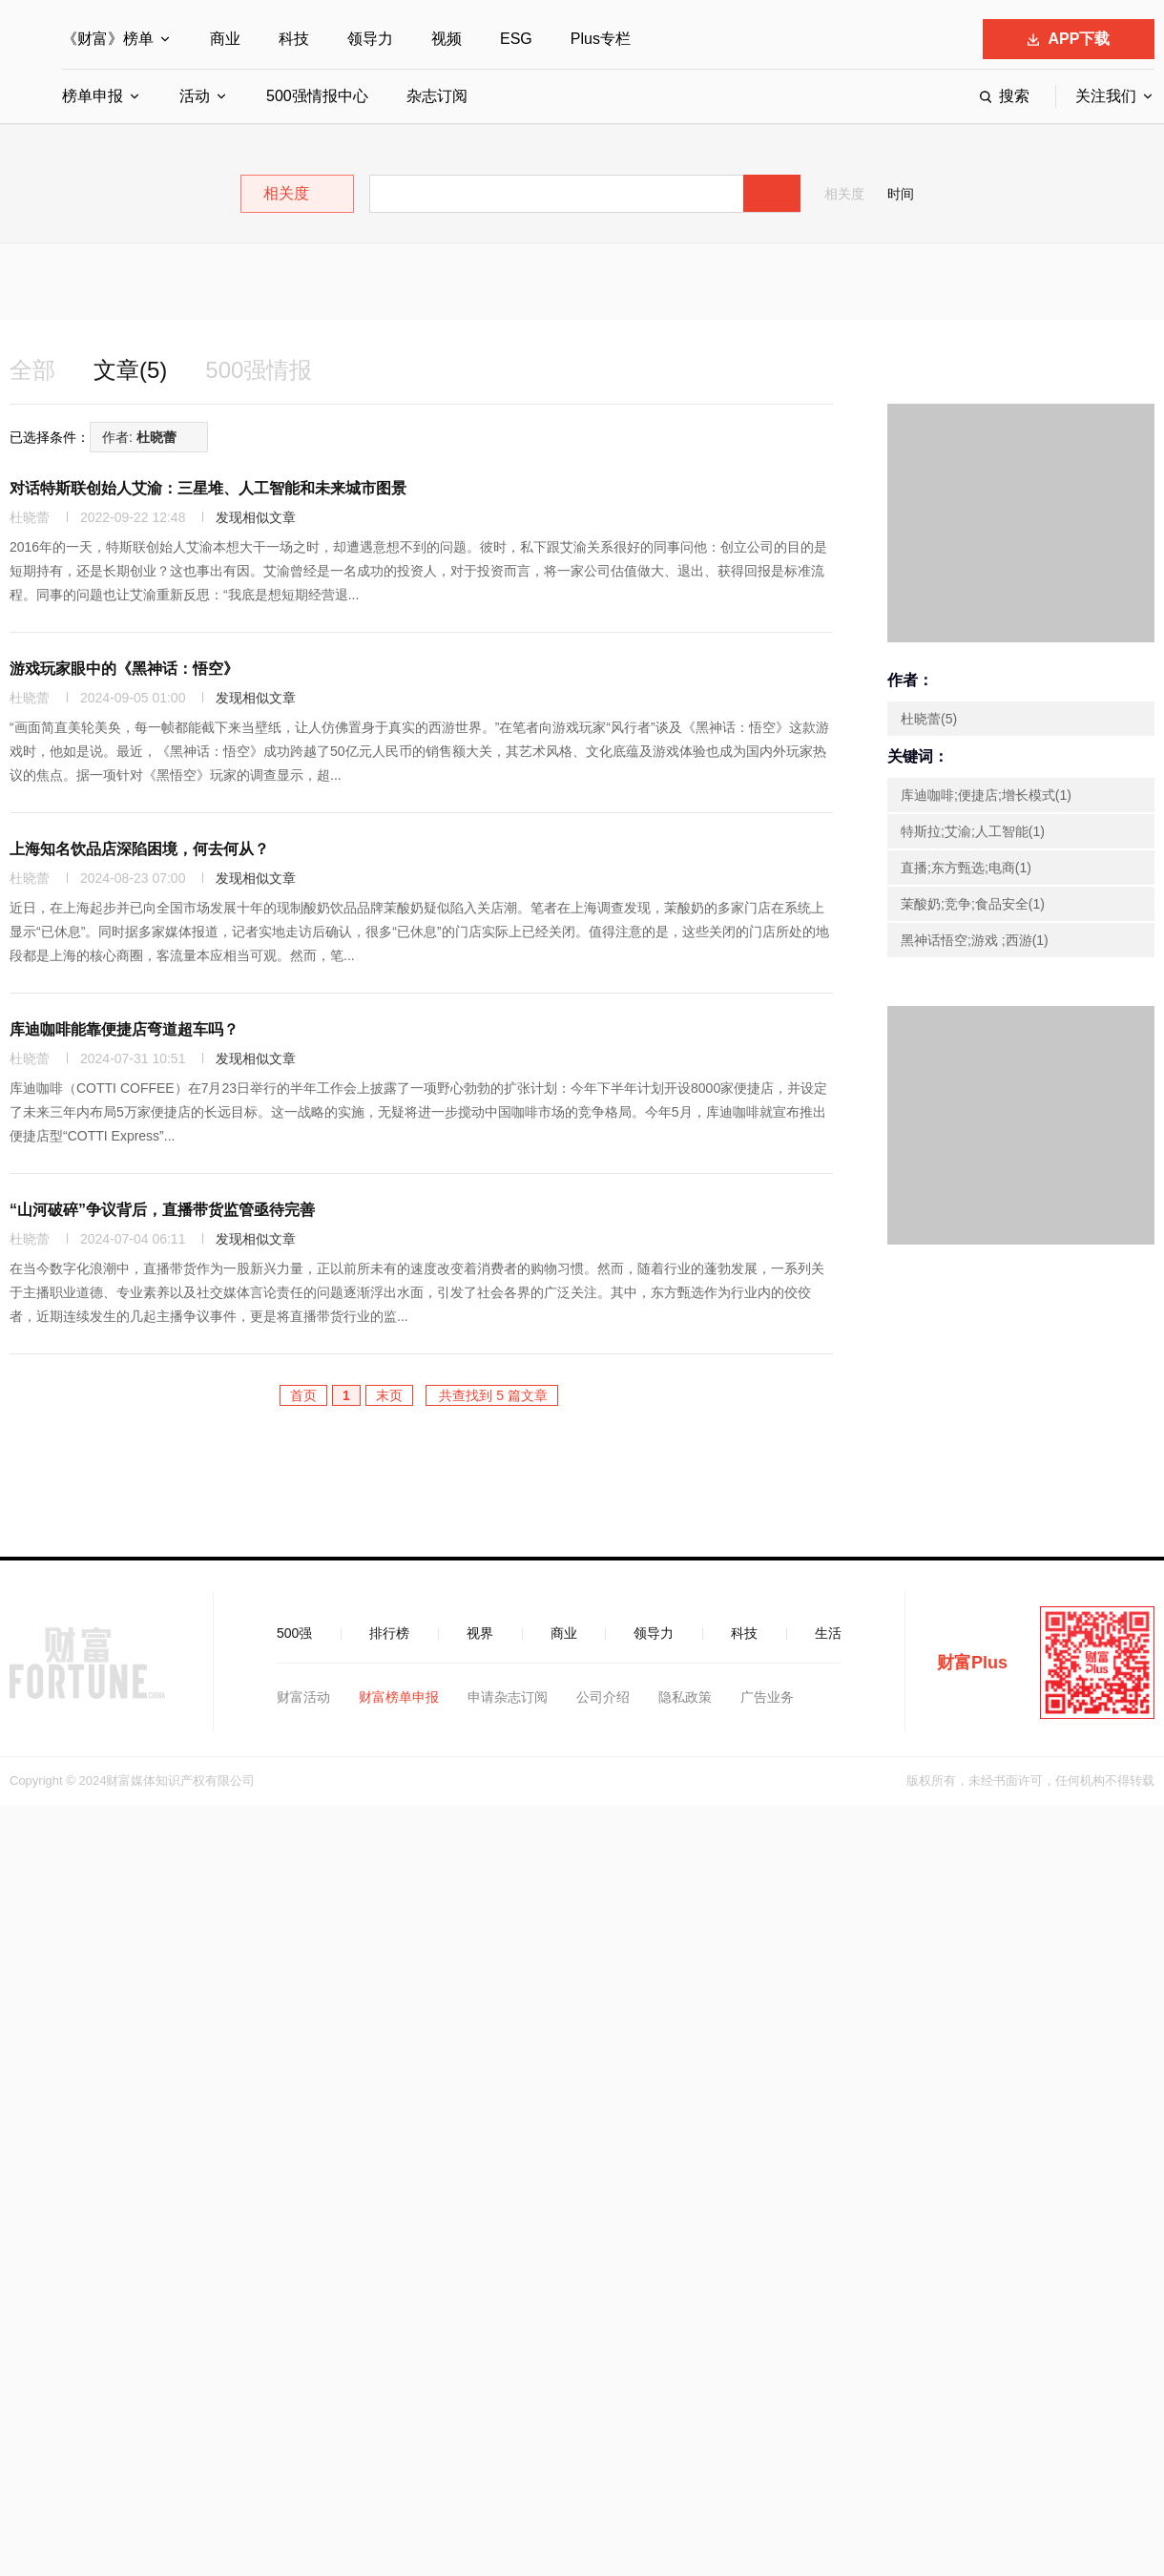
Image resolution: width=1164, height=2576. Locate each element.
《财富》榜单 (108, 39)
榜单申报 (92, 96)
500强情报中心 (317, 96)
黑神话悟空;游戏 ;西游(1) (975, 940)
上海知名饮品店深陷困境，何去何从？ (139, 849)
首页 (303, 1395)
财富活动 (303, 1697)
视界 (480, 1633)
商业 (225, 39)
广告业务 (767, 1697)
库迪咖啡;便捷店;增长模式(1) (986, 795)
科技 (294, 39)
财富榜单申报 (399, 1697)
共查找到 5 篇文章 (492, 1395)
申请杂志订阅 (508, 1697)
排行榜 (389, 1633)
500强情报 (258, 370)
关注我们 (1105, 96)
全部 (32, 370)
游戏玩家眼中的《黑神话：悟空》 (124, 668)
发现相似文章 (256, 517)
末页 (389, 1395)
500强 (294, 1633)
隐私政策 (685, 1697)
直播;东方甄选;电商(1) (966, 867)
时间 (900, 193)
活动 (194, 96)
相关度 (844, 193)
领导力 (370, 39)
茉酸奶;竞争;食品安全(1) (973, 903)
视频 (446, 39)
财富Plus (972, 1662)
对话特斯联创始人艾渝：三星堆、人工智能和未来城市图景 (208, 488)
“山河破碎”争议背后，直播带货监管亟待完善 (162, 1210)
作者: (139, 437)
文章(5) (130, 370)
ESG (516, 39)
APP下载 (1069, 39)
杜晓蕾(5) (929, 718)
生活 (828, 1633)
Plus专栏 (601, 39)
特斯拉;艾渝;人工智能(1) (973, 831)
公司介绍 (603, 1697)
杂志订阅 (437, 96)
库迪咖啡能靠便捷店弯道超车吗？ (124, 1029)
